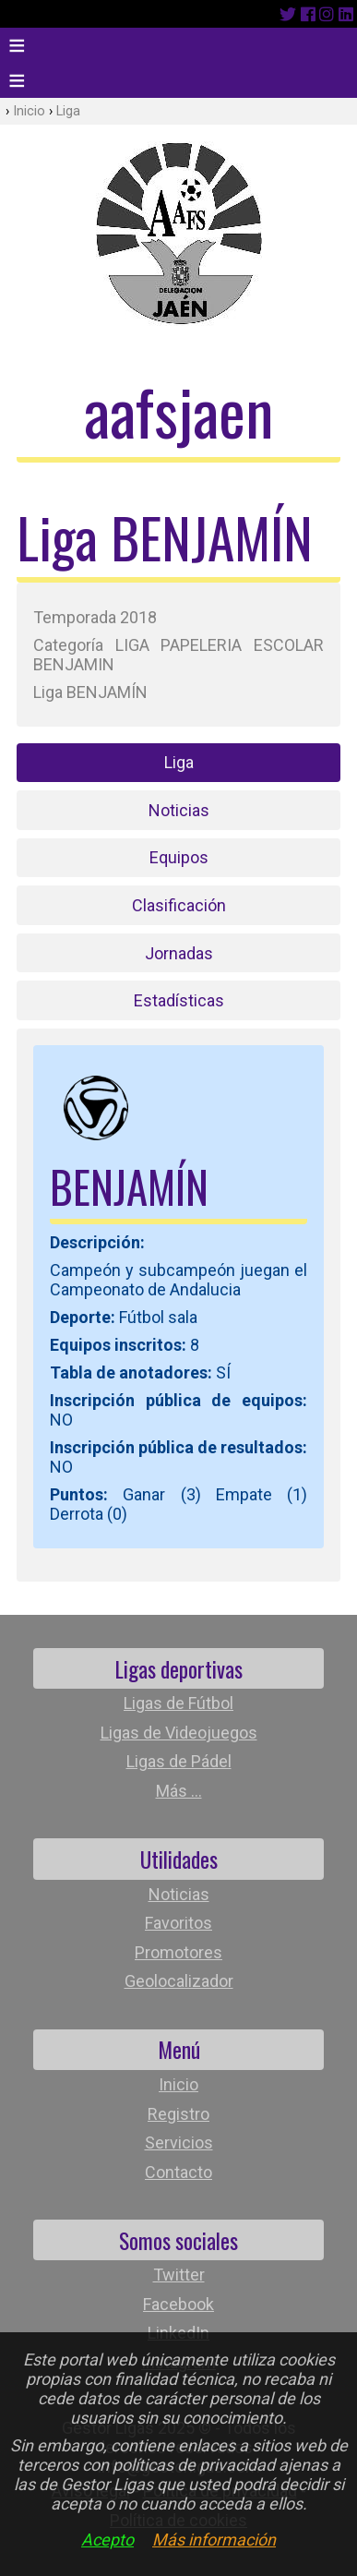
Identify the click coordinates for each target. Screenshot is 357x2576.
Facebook (178, 2304)
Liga (68, 111)
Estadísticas (179, 1000)
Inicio (29, 111)
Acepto (107, 2539)
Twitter (179, 2274)
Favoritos (178, 1922)
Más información (214, 2539)
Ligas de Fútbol (178, 1703)
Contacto (178, 2172)
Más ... (179, 1790)
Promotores (178, 1952)
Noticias (179, 810)
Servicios (179, 2142)
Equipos (178, 857)
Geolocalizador (179, 1981)
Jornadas (179, 953)
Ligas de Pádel (179, 1761)
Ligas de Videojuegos (179, 1732)
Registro (178, 2114)
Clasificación (179, 905)
